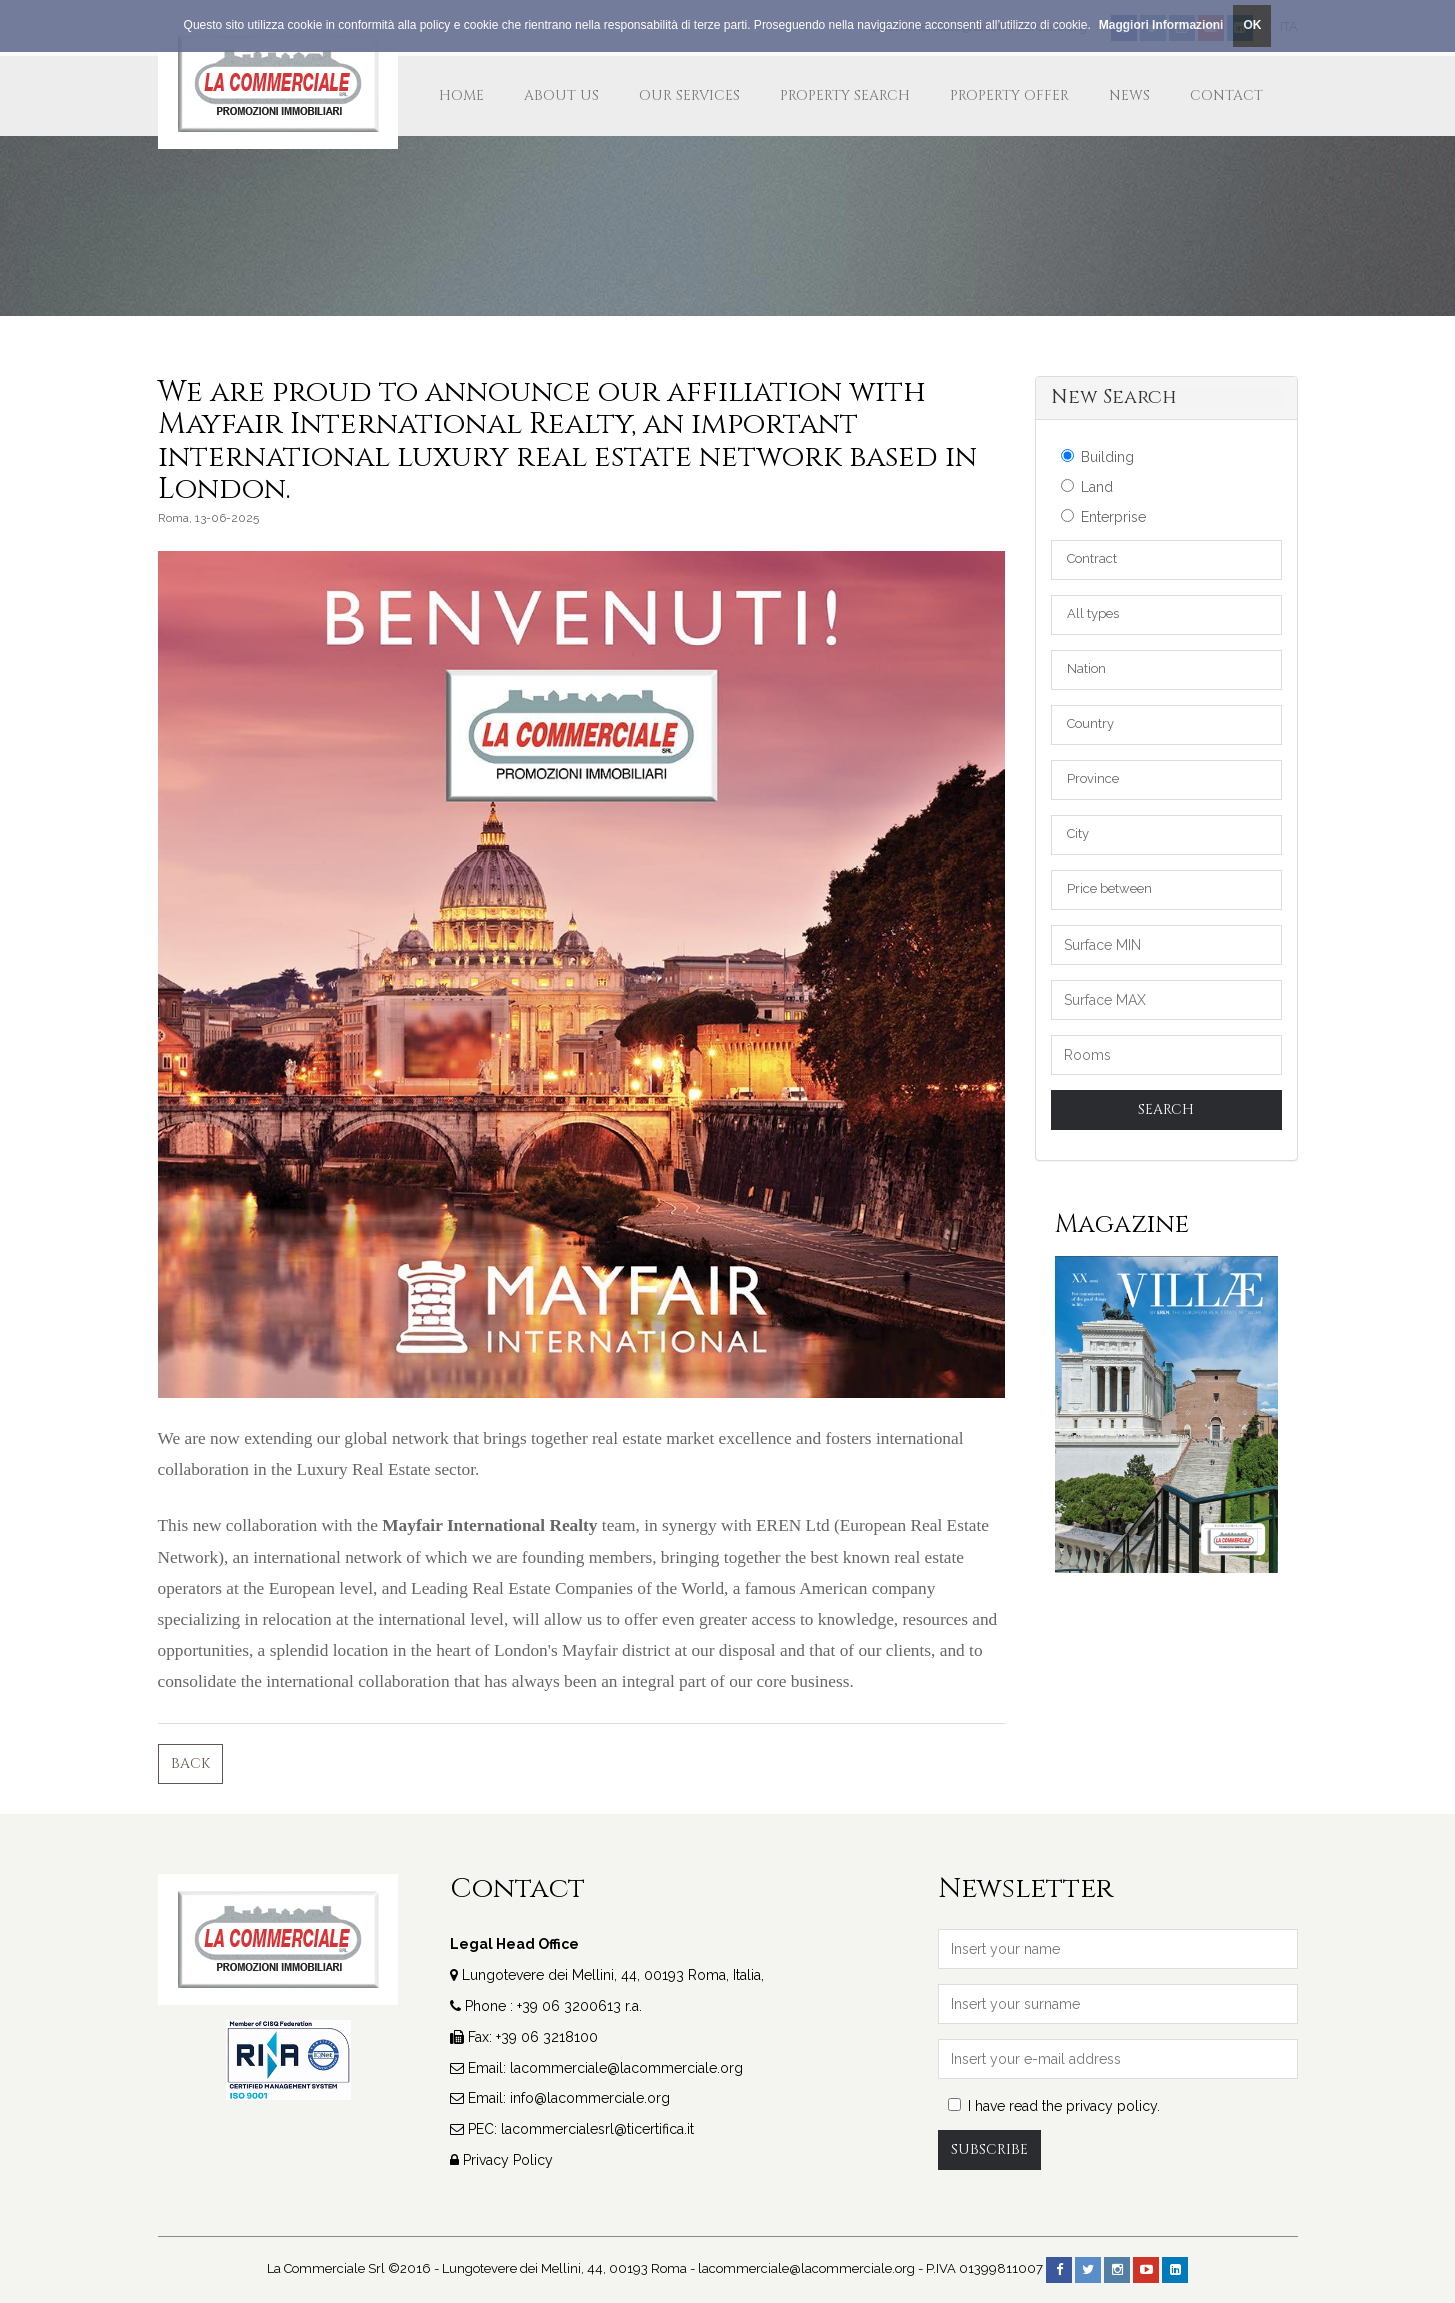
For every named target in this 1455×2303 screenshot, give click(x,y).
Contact (1226, 95)
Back (190, 1763)
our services (689, 95)
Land (1087, 487)
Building (1097, 457)
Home (461, 95)
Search (1166, 1109)
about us (561, 95)
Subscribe (989, 2149)
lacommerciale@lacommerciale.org (626, 2068)
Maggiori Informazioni (1161, 25)
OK (1252, 25)
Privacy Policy (508, 2160)
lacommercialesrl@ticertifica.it (597, 2129)
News (1129, 95)
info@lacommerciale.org (590, 2098)
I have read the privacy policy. (1054, 2106)
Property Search (845, 95)
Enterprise (1103, 517)
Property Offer (1009, 95)
